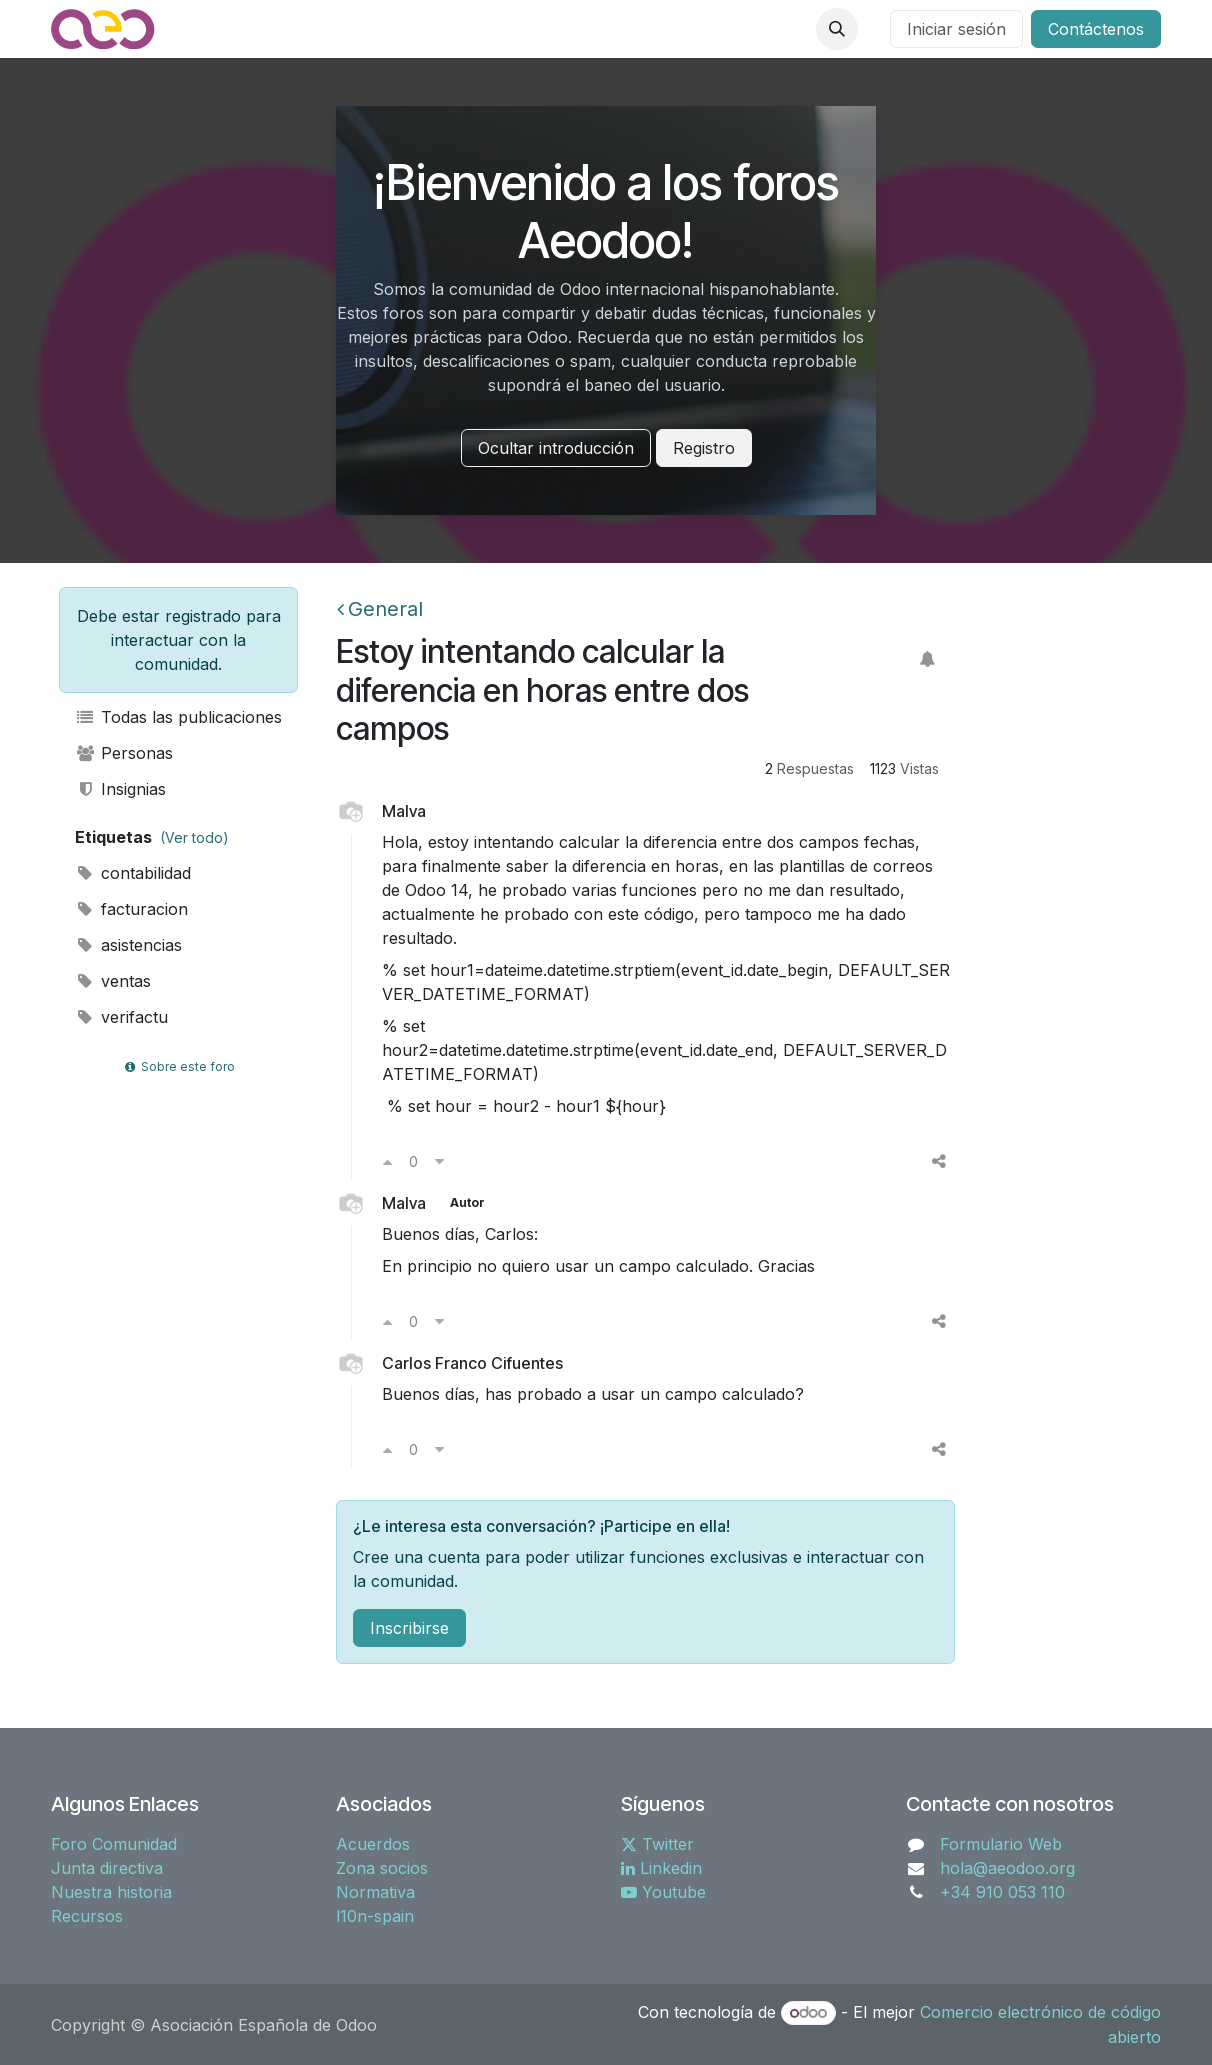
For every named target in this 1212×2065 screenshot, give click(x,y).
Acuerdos (373, 1844)
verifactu (121, 1017)
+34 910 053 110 (1002, 1892)
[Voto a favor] (387, 1161)
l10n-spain (375, 1916)
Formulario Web (1001, 1844)
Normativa (375, 1892)
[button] (837, 29)
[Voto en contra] (439, 1161)
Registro (704, 448)
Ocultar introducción (556, 448)
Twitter (657, 1844)
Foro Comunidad (114, 1844)
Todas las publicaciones (178, 717)
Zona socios (382, 1868)
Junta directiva (107, 1868)
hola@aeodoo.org (1007, 1868)
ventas (113, 981)
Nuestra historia (111, 1892)
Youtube (663, 1892)
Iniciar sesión (956, 29)
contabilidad (133, 873)
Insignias (120, 789)
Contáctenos (1096, 29)
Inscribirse (409, 1628)
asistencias (128, 945)
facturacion (131, 909)
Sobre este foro (178, 1066)
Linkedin (661, 1868)
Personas (124, 753)
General (380, 609)
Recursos (87, 1916)
